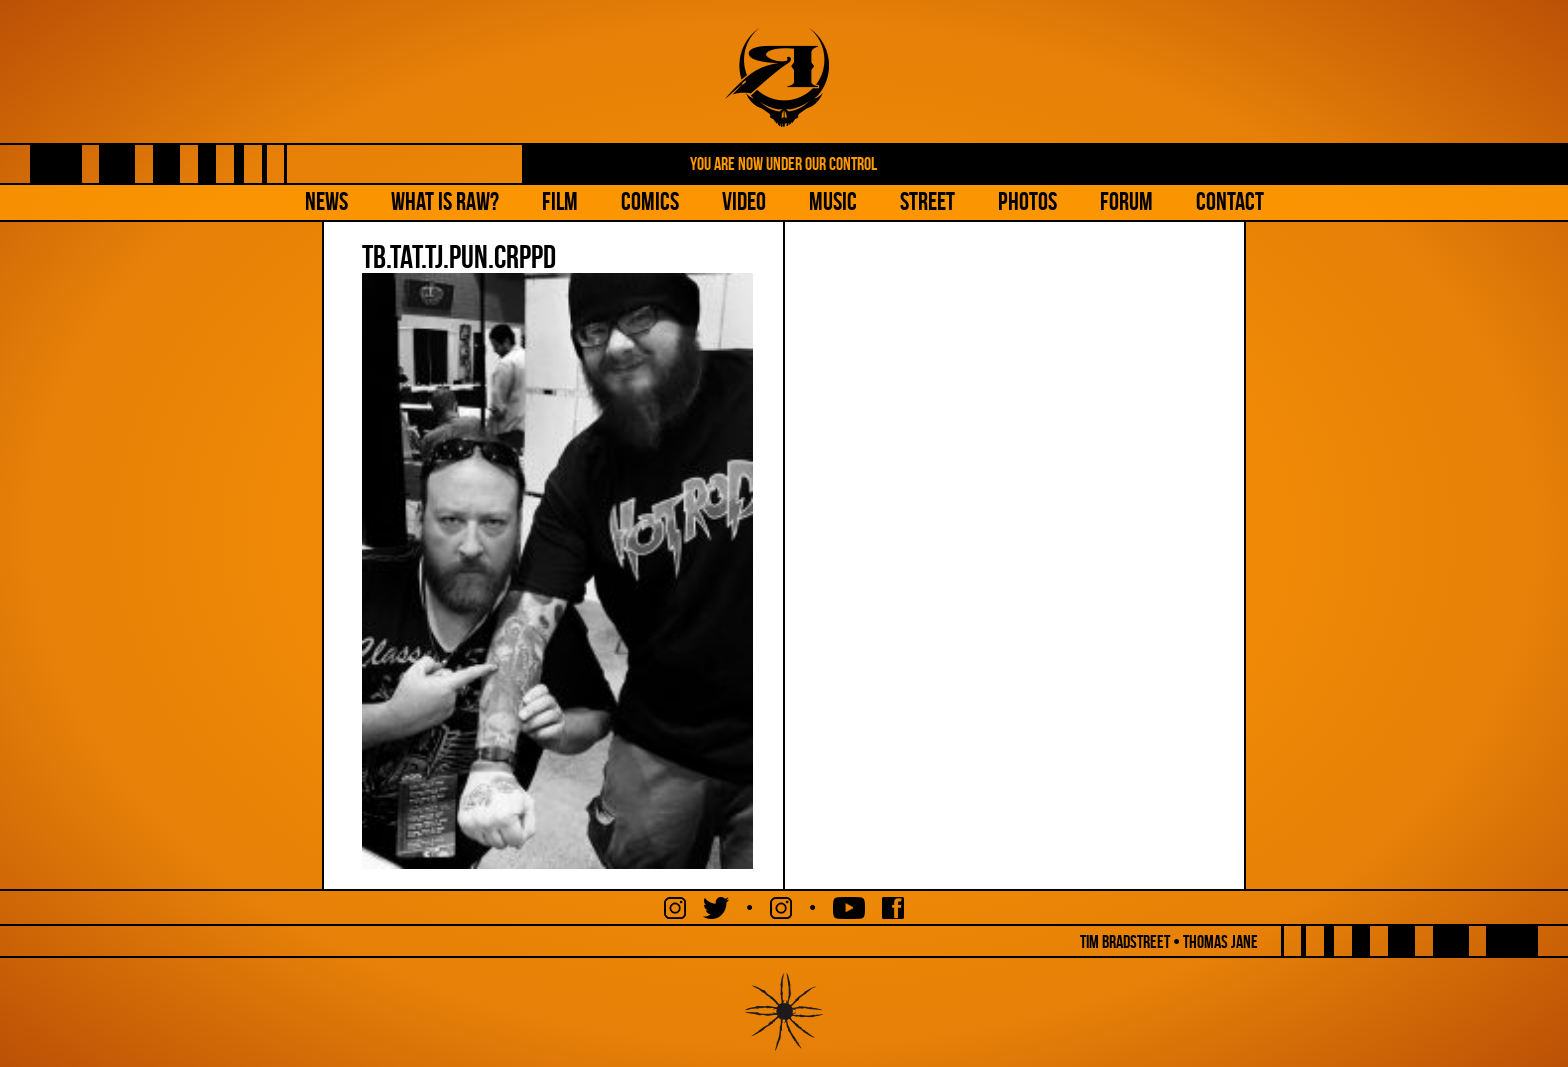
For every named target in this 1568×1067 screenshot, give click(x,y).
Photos (1027, 201)
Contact (1230, 201)
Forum (1126, 201)
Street (927, 201)
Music (833, 201)
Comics (650, 201)
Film (560, 201)
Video (744, 201)
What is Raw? (445, 201)
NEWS (326, 201)
